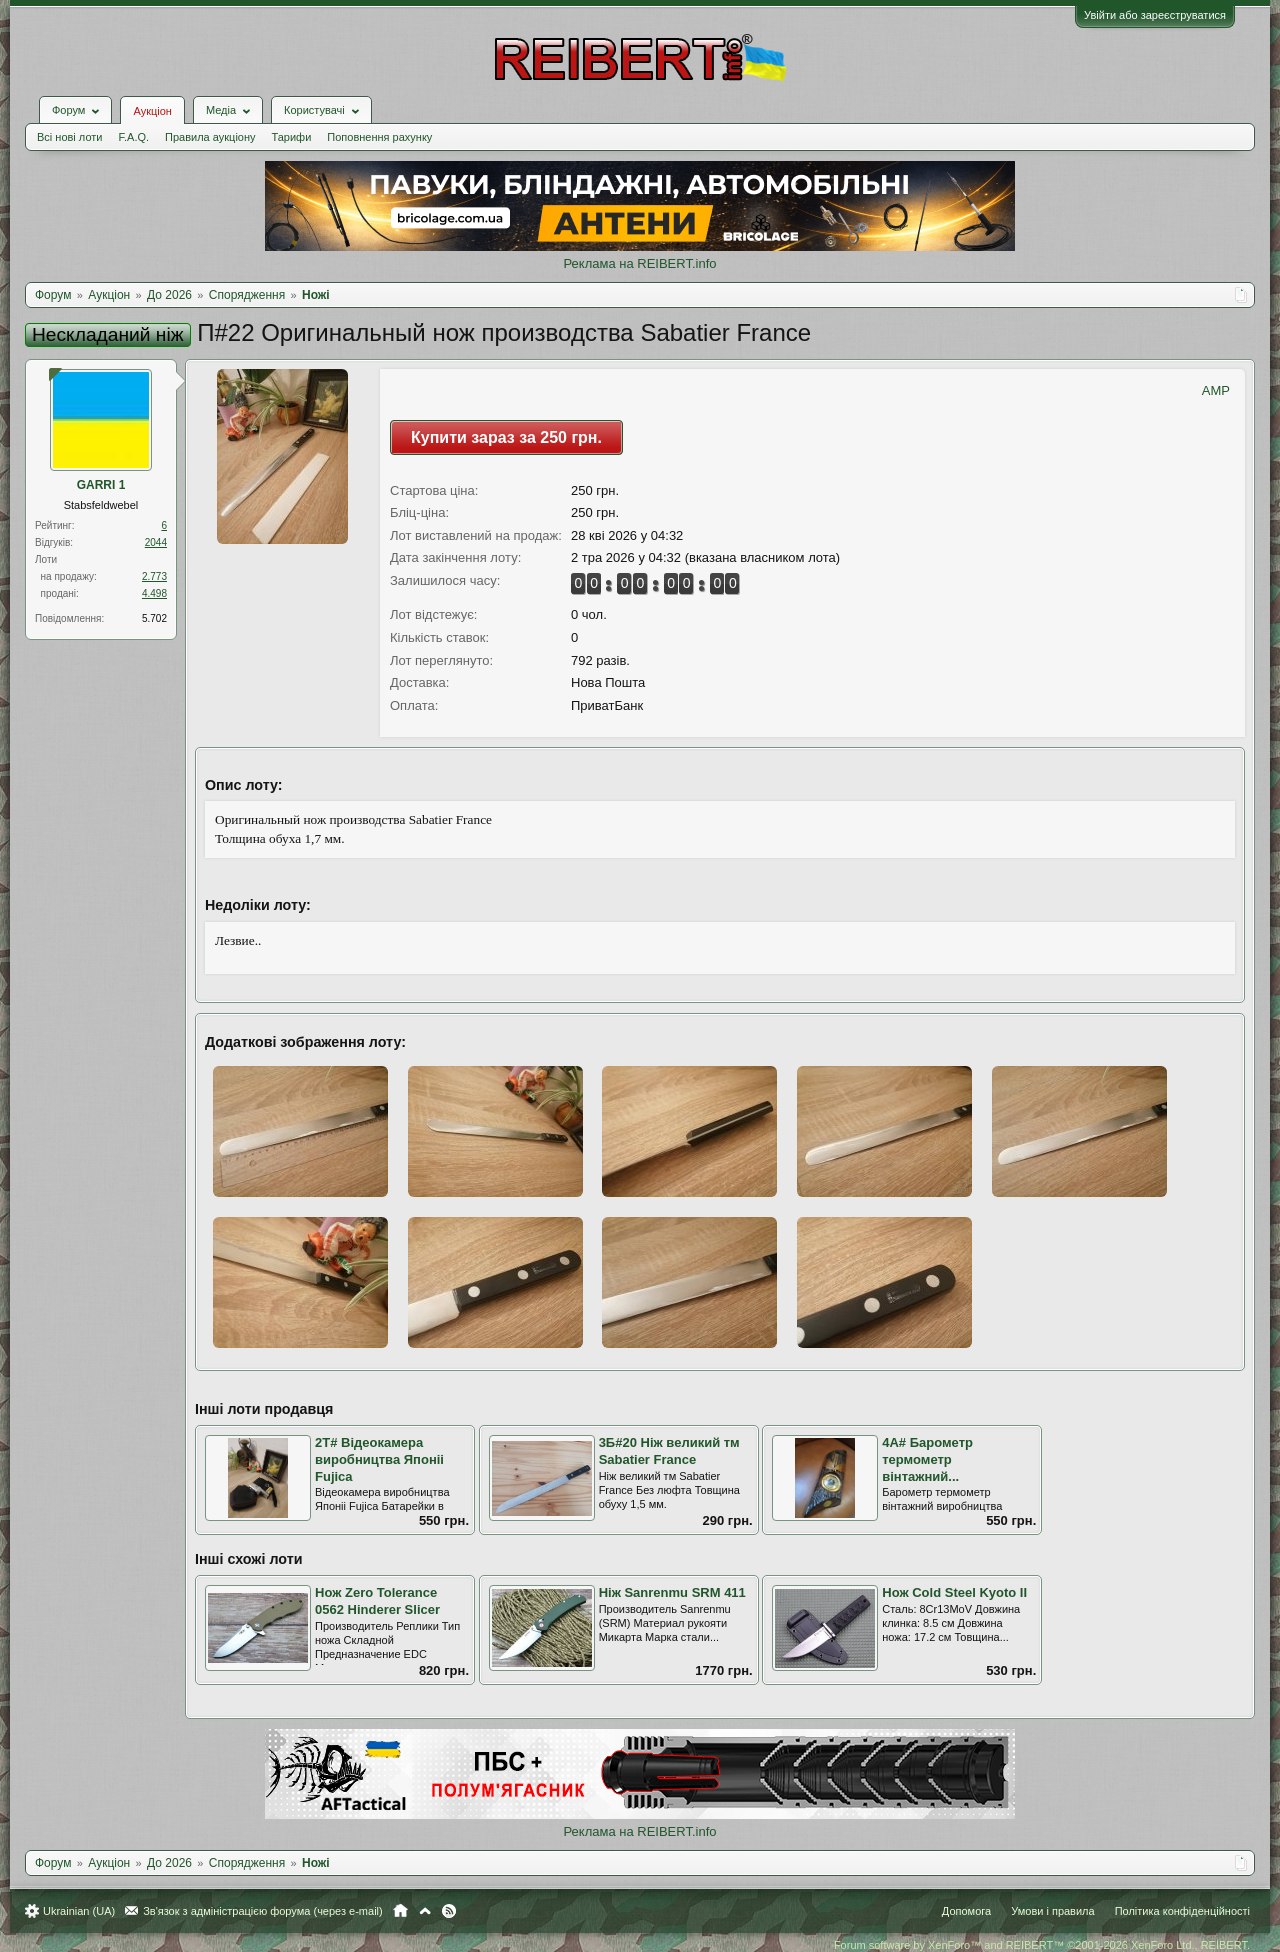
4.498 (154, 593)
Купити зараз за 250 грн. (506, 437)
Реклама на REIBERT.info (639, 263)
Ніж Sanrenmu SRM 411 (672, 1592)
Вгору (425, 1911)
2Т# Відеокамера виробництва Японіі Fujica (379, 1459)
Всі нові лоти (69, 137)
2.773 (154, 576)
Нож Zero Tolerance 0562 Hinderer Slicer (377, 1601)
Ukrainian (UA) (79, 1911)
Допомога (966, 1911)
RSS (449, 1911)
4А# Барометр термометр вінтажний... (927, 1459)
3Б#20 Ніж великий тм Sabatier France (669, 1451)
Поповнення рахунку (379, 137)
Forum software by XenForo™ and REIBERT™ (1042, 1945)
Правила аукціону (210, 137)
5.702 (154, 618)
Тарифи (292, 137)
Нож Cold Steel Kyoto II (954, 1592)
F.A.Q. (133, 137)
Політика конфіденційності (1182, 1911)
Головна (400, 1911)
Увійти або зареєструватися (1155, 15)
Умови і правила (1052, 1911)
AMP (1216, 390)
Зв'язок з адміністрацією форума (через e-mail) (263, 1911)
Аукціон (152, 111)
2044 (156, 542)
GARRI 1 (101, 485)
